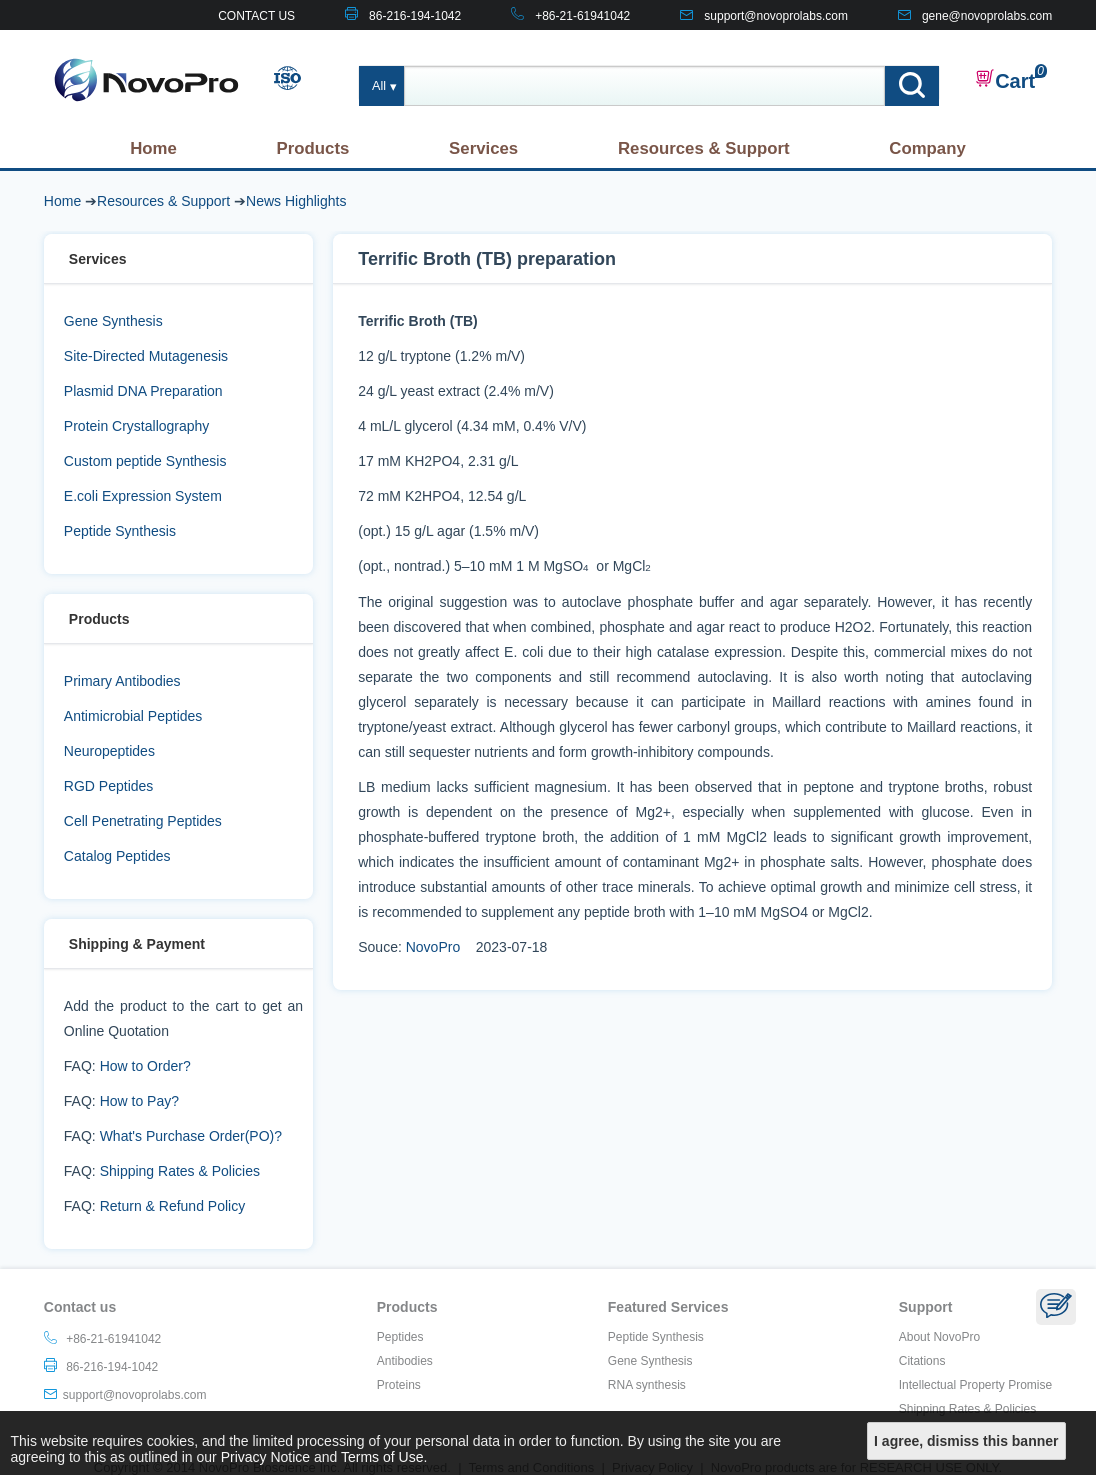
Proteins (399, 1385)
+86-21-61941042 (582, 16)
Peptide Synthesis (120, 531)
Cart (1005, 80)
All (379, 86)
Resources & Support (704, 148)
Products (313, 148)
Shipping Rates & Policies (180, 1171)
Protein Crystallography (137, 426)
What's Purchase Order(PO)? (191, 1136)
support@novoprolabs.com (776, 16)
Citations (922, 1361)
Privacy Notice (265, 1457)
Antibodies (405, 1361)
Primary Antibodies (122, 681)
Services (483, 148)
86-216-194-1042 (415, 16)
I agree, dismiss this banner (966, 1441)
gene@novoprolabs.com (987, 16)
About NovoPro (939, 1337)
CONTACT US (256, 16)
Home (153, 148)
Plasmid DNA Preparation (143, 391)
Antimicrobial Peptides (133, 716)
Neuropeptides (109, 751)
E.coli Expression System (143, 496)
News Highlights (296, 201)
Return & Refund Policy (173, 1206)
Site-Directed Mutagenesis (146, 356)
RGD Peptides (108, 786)
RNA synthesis (647, 1385)
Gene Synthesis (113, 321)
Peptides (400, 1337)
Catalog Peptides (117, 856)
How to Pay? (139, 1101)
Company (927, 148)
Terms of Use (382, 1457)
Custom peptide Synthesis (145, 461)
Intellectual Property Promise (975, 1385)
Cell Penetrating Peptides (143, 821)
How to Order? (145, 1066)
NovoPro (433, 947)
